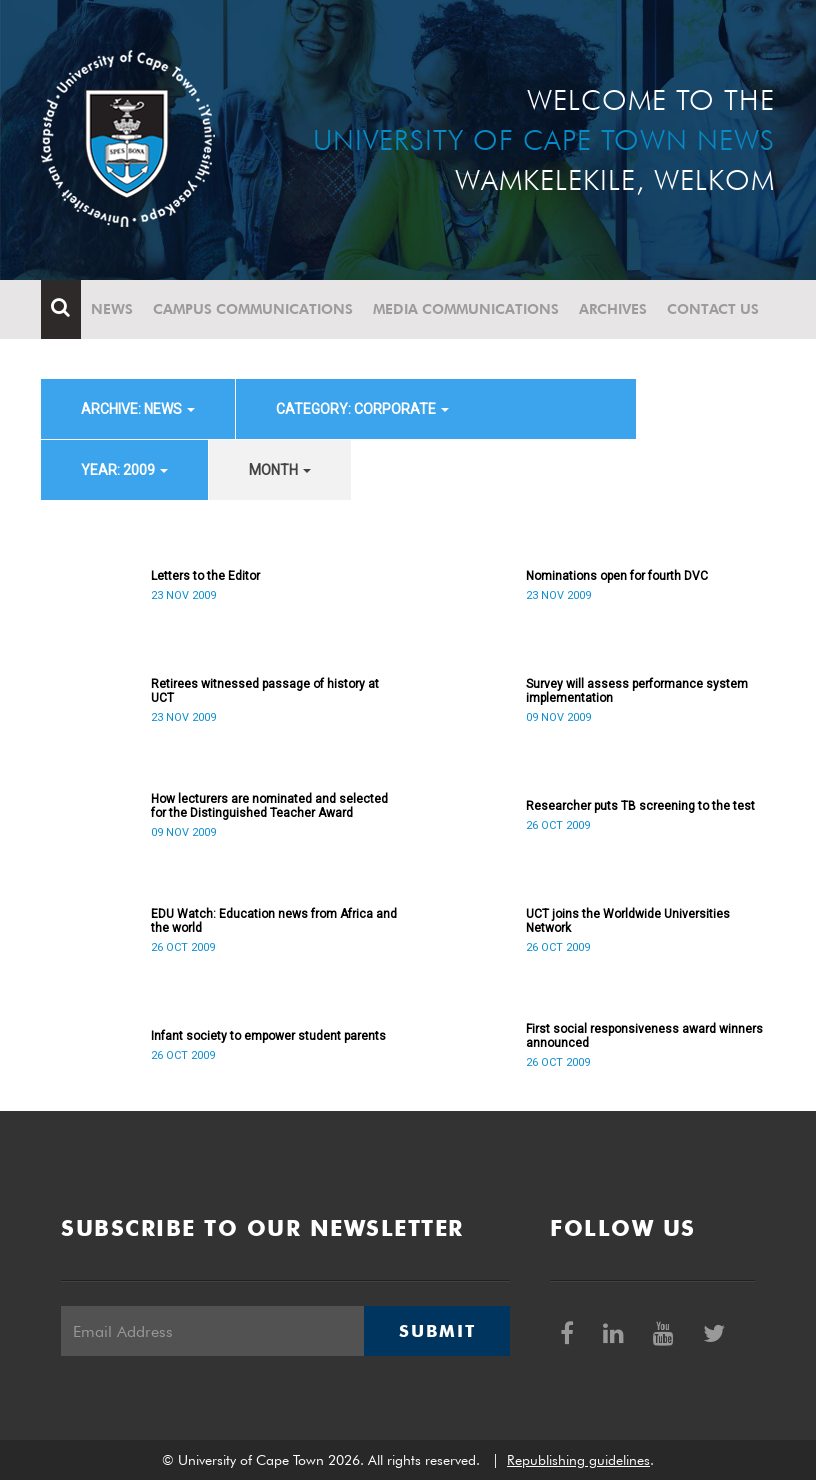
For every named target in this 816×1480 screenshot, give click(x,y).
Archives (613, 309)
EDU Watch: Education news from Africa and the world (274, 921)
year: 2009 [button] (124, 470)
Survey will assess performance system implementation (637, 691)
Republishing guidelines (578, 1460)
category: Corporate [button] (362, 409)
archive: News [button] (138, 409)
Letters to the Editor (205, 576)
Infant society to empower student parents (268, 1036)
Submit (437, 1331)
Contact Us (713, 309)
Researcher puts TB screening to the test (640, 806)
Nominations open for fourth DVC (617, 576)
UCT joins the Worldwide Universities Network (628, 921)
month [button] (280, 470)
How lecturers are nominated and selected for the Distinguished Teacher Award (269, 806)
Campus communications (253, 309)
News (112, 309)
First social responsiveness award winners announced (644, 1036)
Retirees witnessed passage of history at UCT (265, 691)
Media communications (466, 309)
